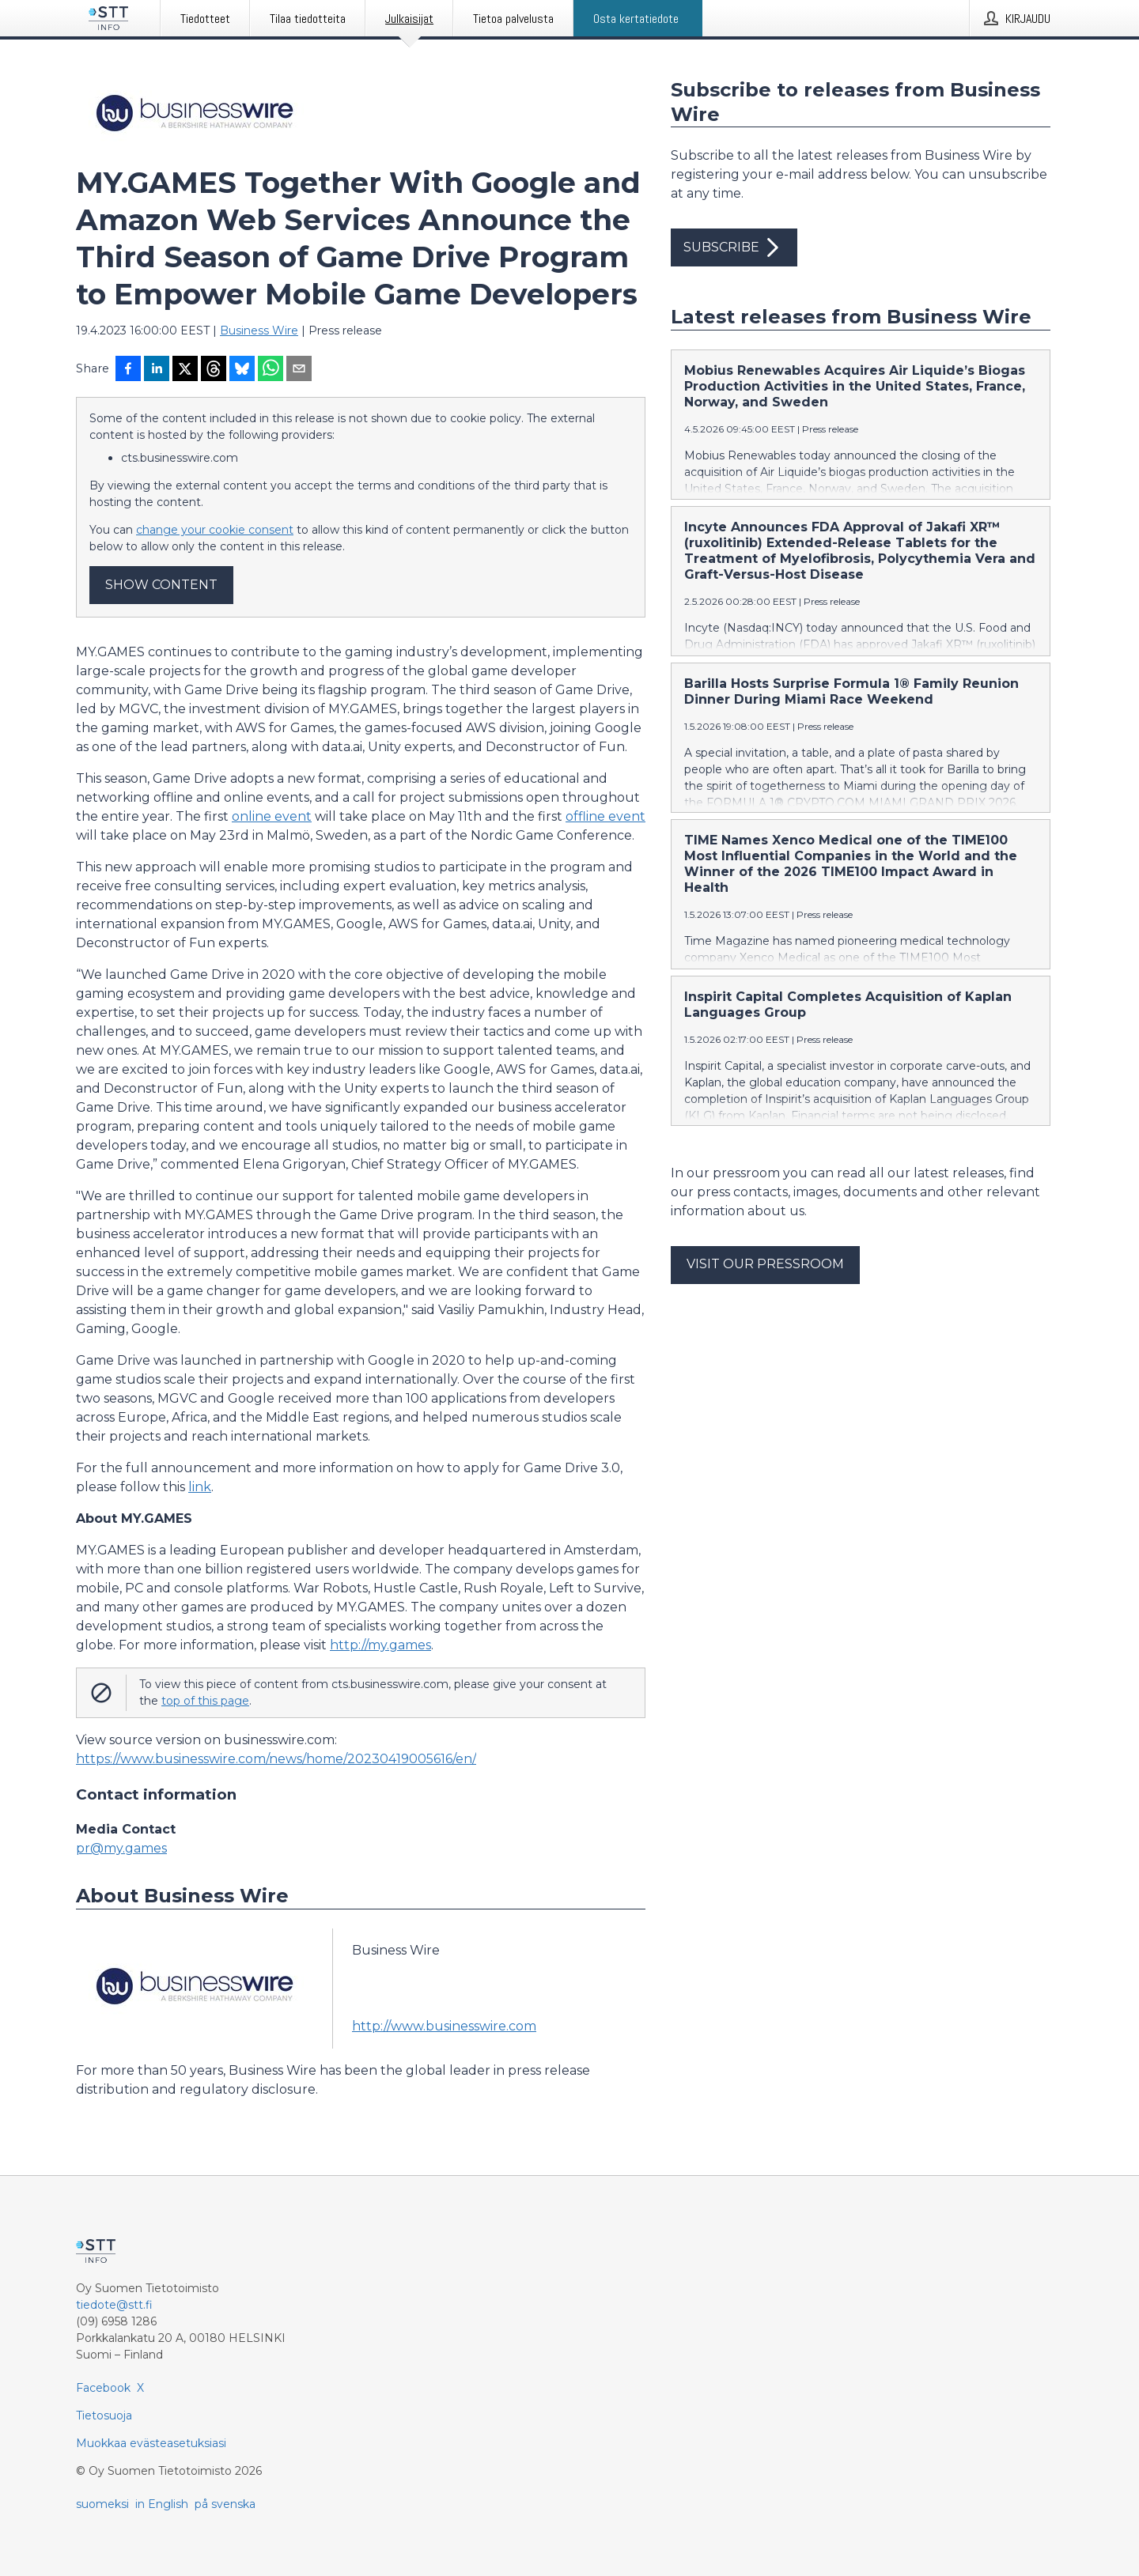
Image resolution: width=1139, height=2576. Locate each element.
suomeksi (102, 2504)
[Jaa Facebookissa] (128, 370)
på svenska (225, 2504)
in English (161, 2504)
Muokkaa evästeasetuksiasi (151, 2443)
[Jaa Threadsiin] (213, 370)
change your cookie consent (214, 530)
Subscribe (734, 247)
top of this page (205, 1701)
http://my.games (380, 1644)
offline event (605, 816)
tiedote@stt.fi (114, 2305)
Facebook (103, 2388)
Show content (161, 584)
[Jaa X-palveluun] (185, 370)
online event (272, 816)
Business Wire (259, 330)
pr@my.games (121, 1848)
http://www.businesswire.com (444, 2026)
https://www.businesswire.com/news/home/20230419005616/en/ (276, 1758)
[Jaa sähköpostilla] (299, 370)
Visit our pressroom (765, 1263)
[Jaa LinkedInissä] (156, 370)
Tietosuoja (104, 2415)
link (199, 1486)
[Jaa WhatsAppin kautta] (270, 370)
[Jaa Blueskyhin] (242, 370)
